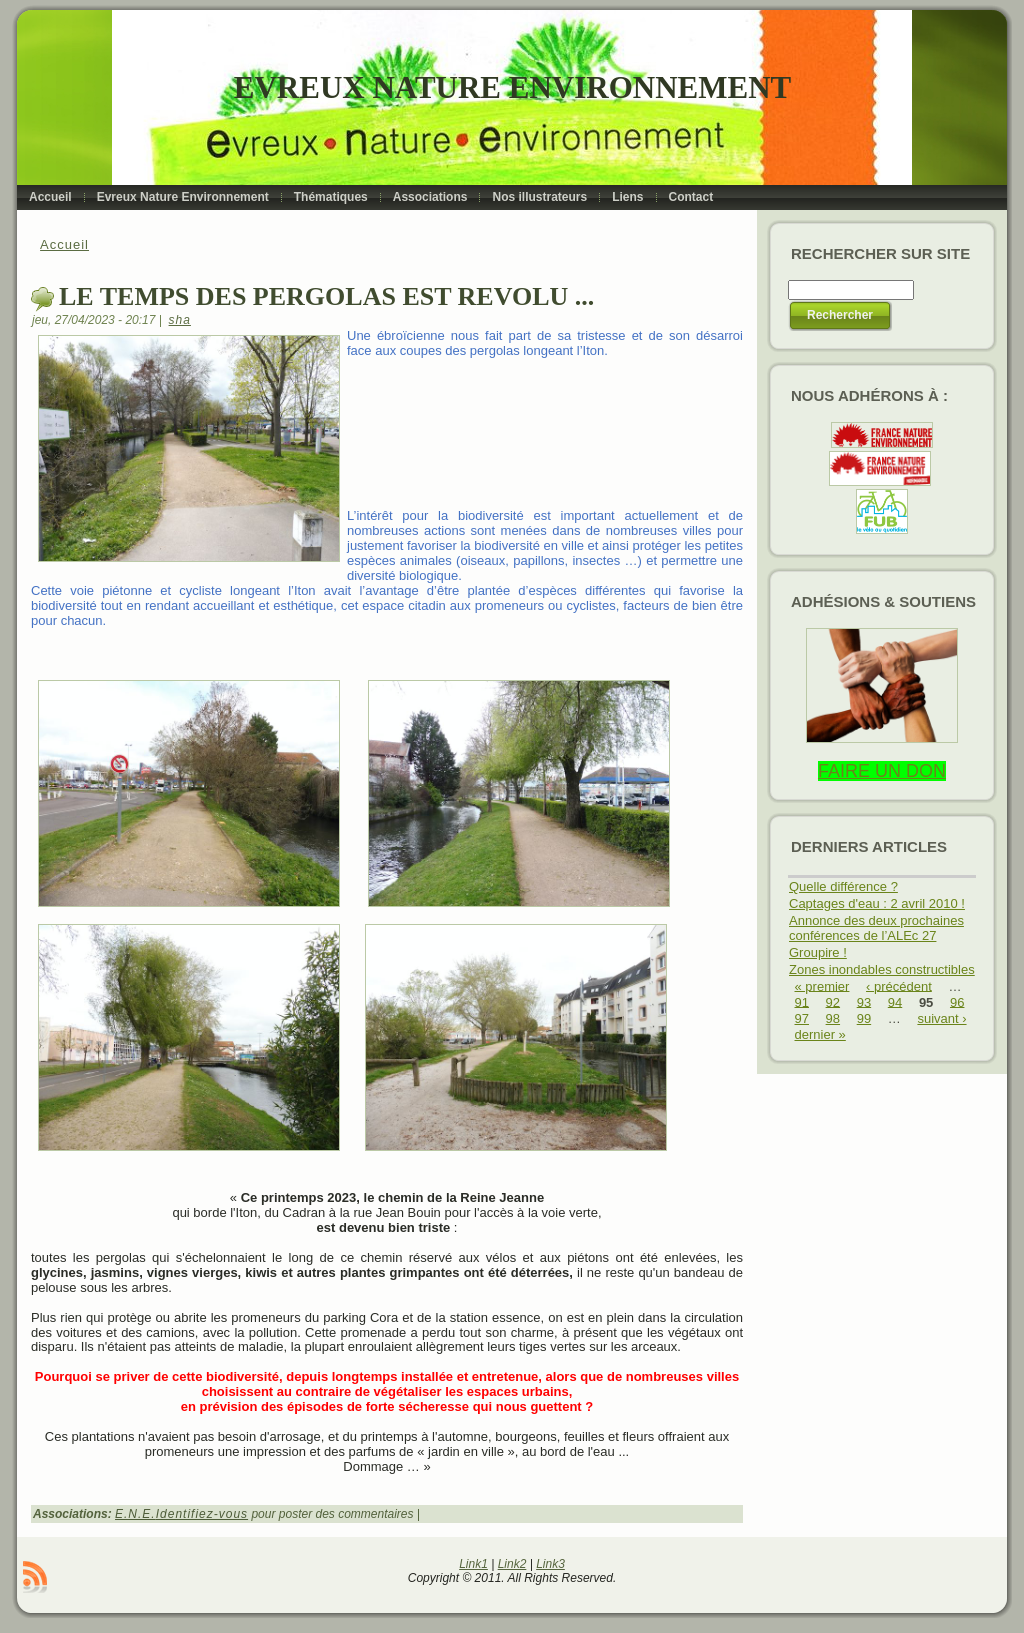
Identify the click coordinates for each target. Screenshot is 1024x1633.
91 (802, 1001)
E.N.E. (135, 1514)
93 (864, 1001)
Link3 (550, 1564)
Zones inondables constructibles (882, 969)
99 (864, 1018)
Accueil (64, 244)
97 (802, 1018)
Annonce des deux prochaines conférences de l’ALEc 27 (876, 928)
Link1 (473, 1564)
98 (833, 1018)
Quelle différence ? (843, 886)
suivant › (941, 1018)
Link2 (512, 1564)
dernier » (820, 1034)
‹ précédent (899, 985)
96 (957, 1001)
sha (180, 320)
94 (895, 1001)
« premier (822, 985)
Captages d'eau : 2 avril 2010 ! (877, 903)
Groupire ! (818, 952)
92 (833, 1001)
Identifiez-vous (202, 1514)
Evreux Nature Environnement (512, 87)
